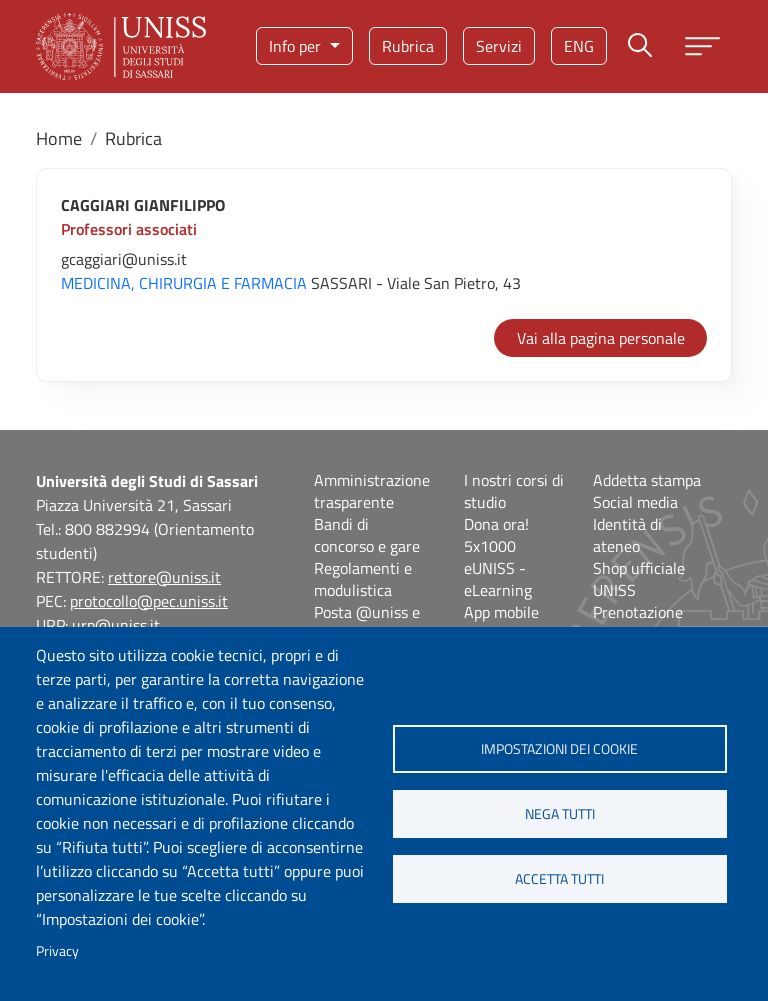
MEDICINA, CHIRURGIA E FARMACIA (184, 283)
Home (59, 138)
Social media (635, 502)
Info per (297, 46)
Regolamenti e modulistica (363, 579)
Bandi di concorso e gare (367, 535)
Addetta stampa (647, 480)
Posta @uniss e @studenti (367, 623)
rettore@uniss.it (164, 577)
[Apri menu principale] (702, 46)
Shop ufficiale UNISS (639, 579)
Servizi (499, 46)
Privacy (57, 951)
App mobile (501, 612)
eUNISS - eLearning (498, 579)
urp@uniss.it (116, 625)
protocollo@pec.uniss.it (149, 601)
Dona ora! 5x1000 (496, 535)
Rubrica (408, 46)
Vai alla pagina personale (601, 338)
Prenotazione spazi (638, 623)
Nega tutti (560, 814)
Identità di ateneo (627, 535)
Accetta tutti (559, 879)
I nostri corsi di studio (514, 491)
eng (579, 46)
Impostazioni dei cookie (559, 749)
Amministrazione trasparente (372, 491)
